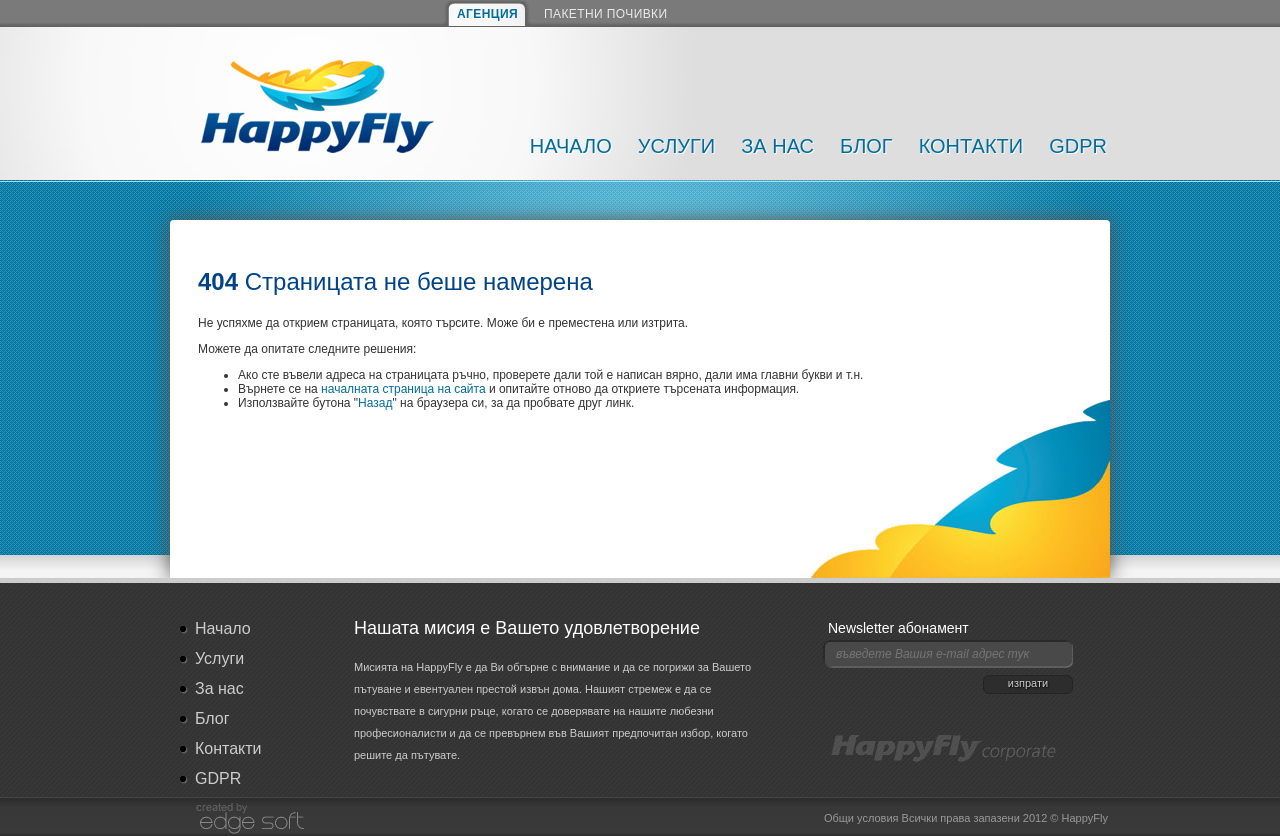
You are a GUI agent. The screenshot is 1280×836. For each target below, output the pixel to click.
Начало (571, 146)
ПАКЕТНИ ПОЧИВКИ (606, 14)
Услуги (677, 146)
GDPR (1078, 146)
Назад (375, 403)
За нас (777, 146)
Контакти (971, 146)
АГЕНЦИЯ (487, 14)
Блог (866, 146)
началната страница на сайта (403, 389)
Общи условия (861, 818)
